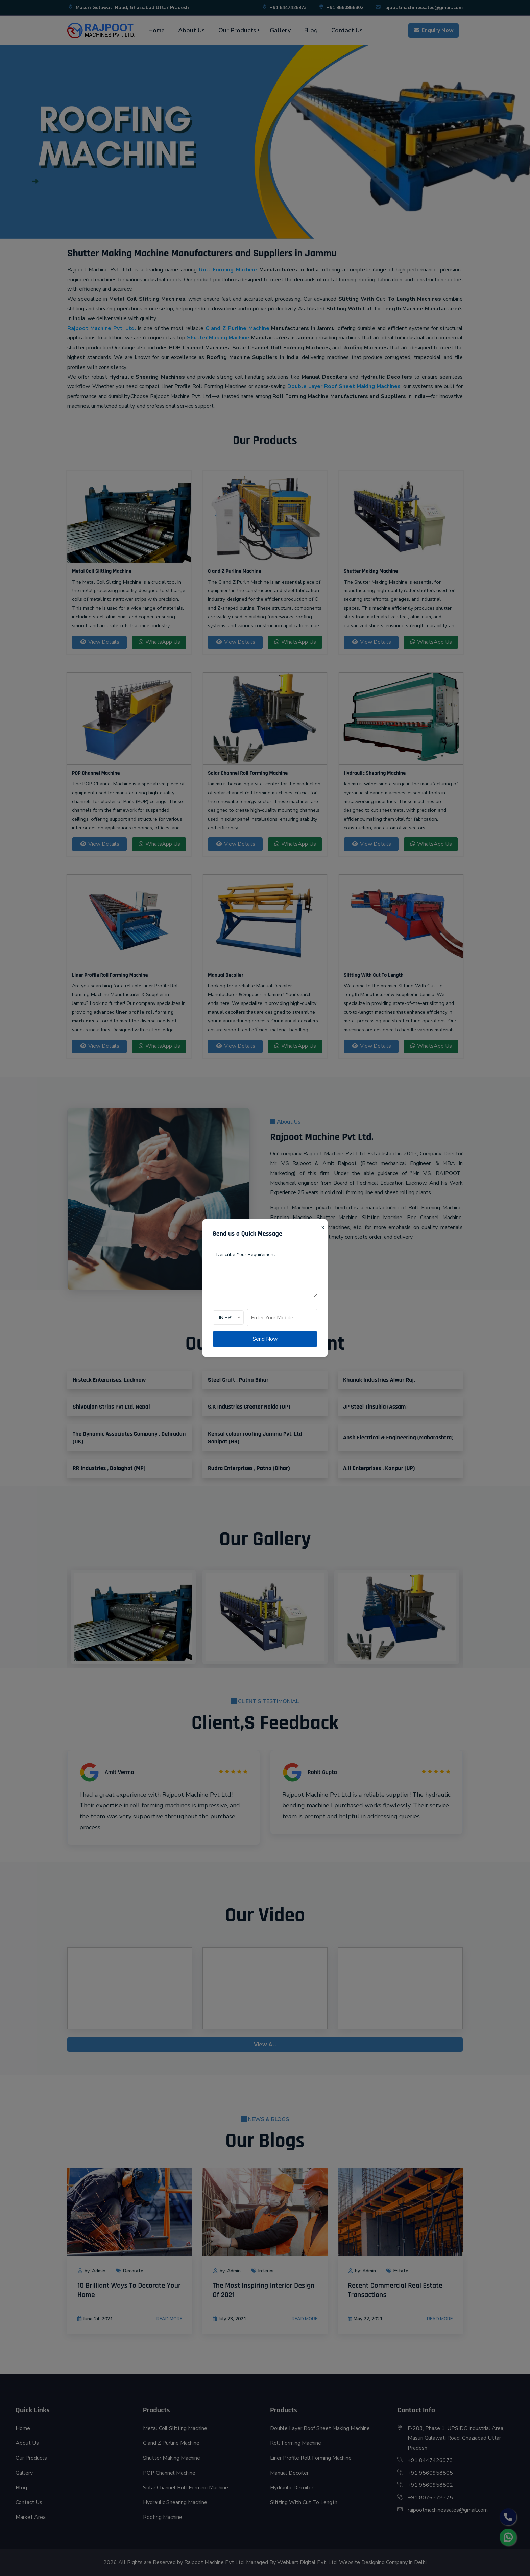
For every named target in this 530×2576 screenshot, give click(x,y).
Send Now (265, 1339)
